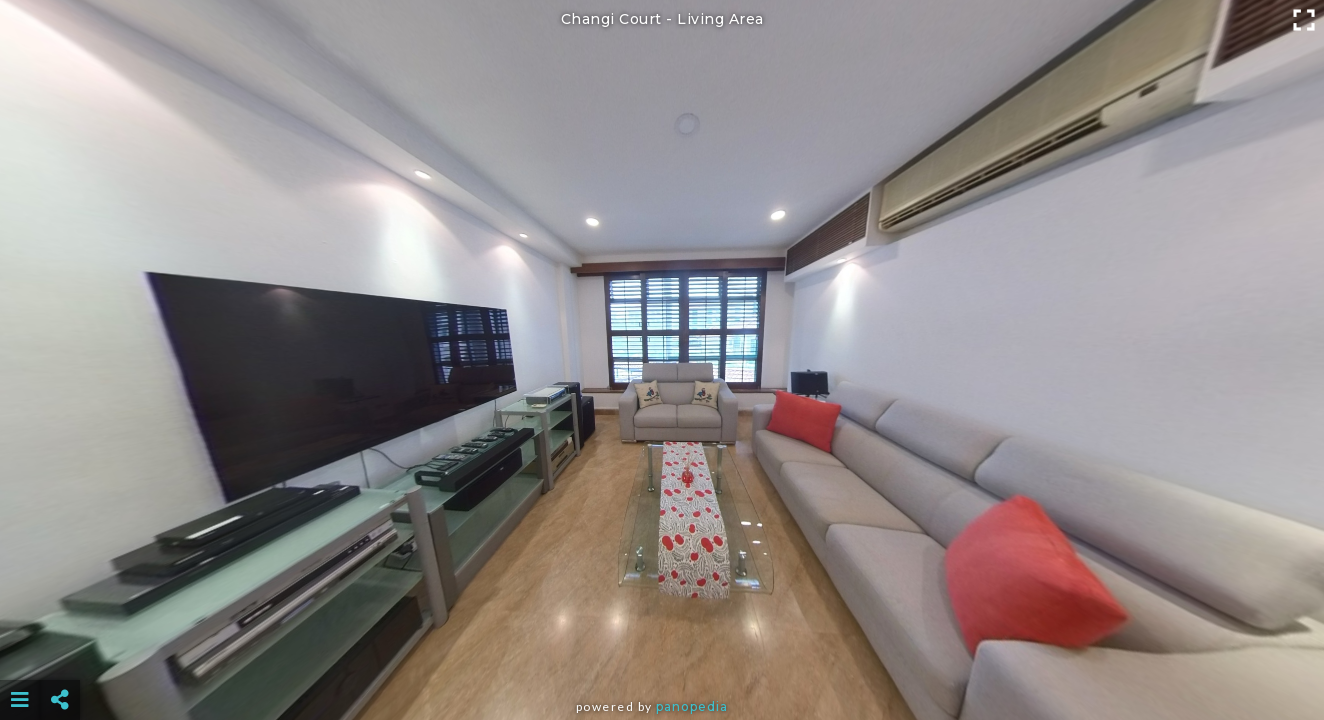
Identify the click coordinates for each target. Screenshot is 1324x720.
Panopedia (692, 706)
